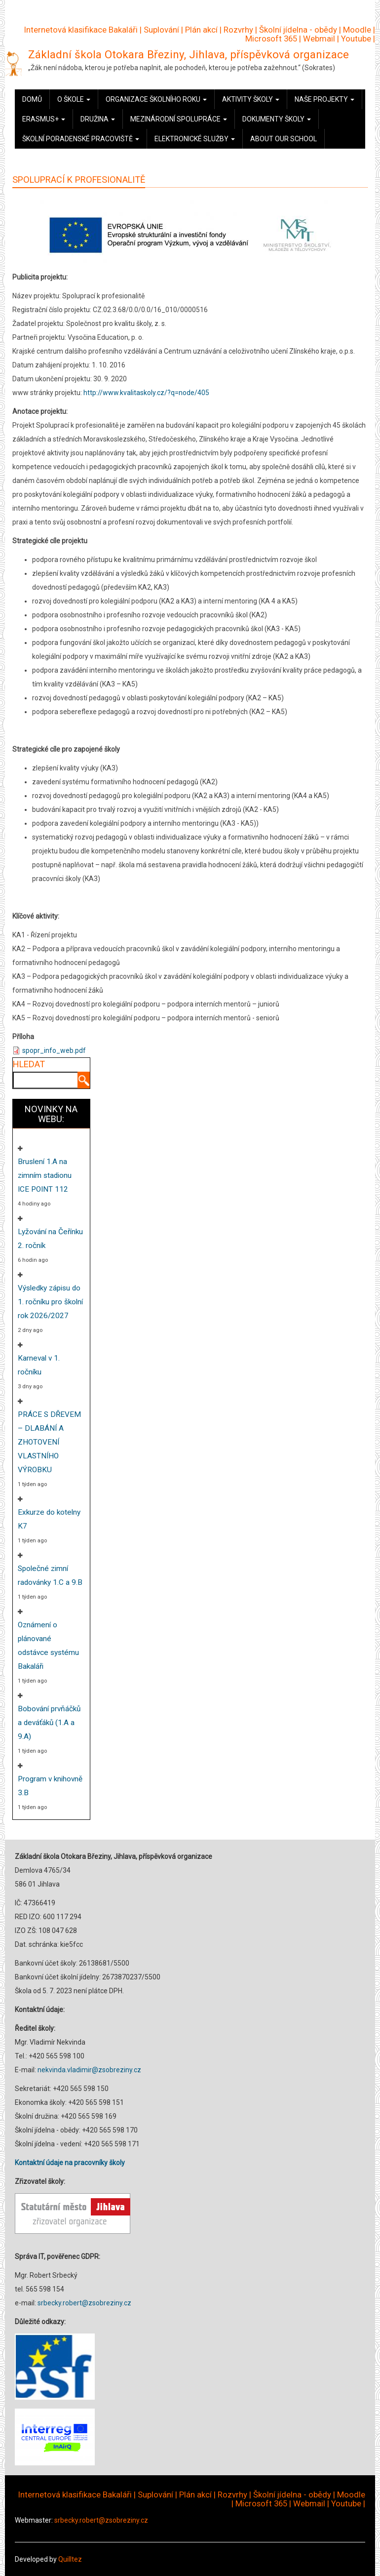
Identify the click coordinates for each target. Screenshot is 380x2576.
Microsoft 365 (271, 38)
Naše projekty (324, 99)
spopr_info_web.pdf (54, 1050)
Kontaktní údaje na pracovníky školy (70, 2163)
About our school (283, 139)
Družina (97, 119)
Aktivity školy (250, 99)
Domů (32, 99)
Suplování (161, 30)
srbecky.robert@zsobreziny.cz (84, 2303)
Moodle (357, 30)
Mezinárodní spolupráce (178, 119)
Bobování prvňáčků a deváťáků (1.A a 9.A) (49, 1722)
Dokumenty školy (276, 119)
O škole (73, 99)
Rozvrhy (238, 30)
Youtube (356, 38)
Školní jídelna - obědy (298, 30)
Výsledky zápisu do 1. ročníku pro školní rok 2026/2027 (50, 1302)
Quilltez (70, 2559)
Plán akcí (201, 30)
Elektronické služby (194, 139)
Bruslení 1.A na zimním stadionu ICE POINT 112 (45, 1175)
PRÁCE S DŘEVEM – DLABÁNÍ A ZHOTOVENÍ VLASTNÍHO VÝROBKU (49, 1442)
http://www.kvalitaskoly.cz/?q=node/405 (146, 393)
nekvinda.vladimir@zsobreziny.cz (89, 2070)
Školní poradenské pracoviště (80, 139)
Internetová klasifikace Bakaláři (81, 30)
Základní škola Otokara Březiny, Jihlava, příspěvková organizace (188, 54)
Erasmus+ (43, 119)
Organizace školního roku (156, 99)
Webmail (319, 38)
